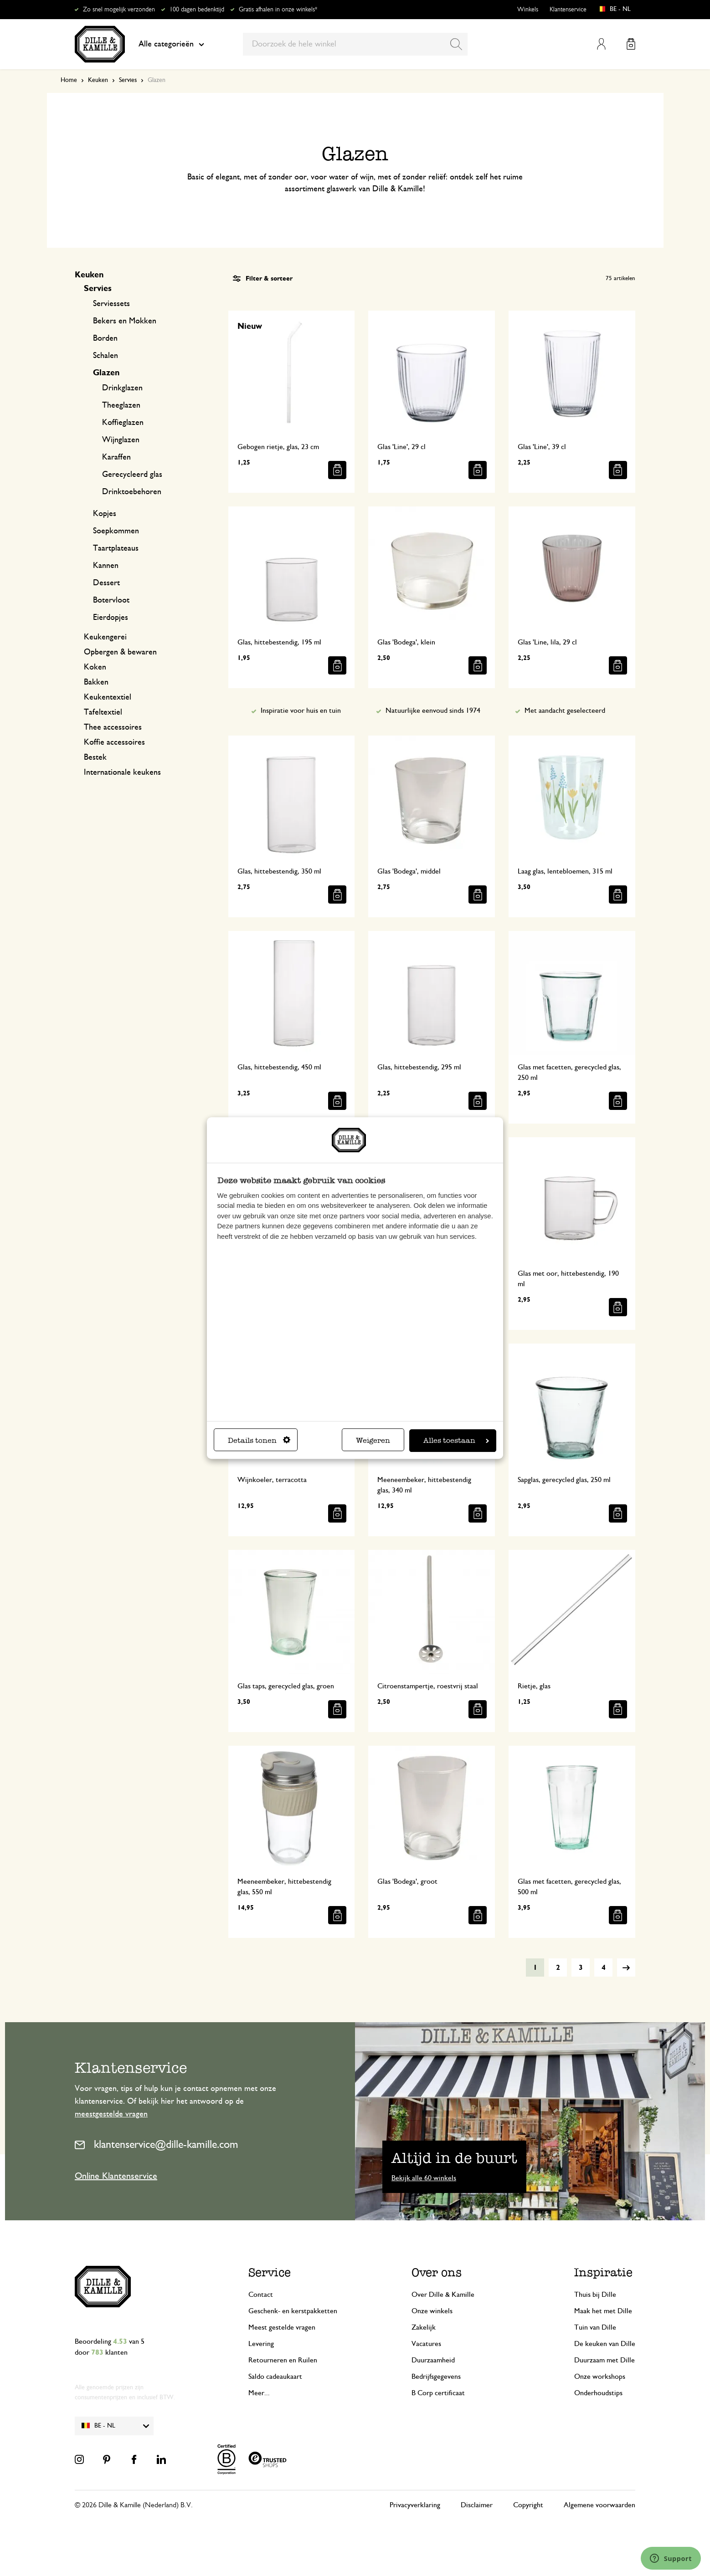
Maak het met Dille (603, 2311)
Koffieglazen (123, 423)
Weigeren (373, 1440)
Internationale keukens (122, 772)
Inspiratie (603, 2272)
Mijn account (601, 44)
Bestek (95, 757)
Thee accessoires (113, 727)
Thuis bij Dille (595, 2294)
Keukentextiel (107, 697)
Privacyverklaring (415, 2505)
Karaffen (116, 457)
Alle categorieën (171, 44)
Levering (261, 2343)
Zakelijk (424, 2327)
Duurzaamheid (433, 2360)
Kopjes (104, 514)
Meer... (259, 2393)
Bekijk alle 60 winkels (423, 2178)
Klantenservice (568, 9)
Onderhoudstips (598, 2393)
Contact (260, 2294)
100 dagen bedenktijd (197, 9)
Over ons (437, 2272)
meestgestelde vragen (111, 2114)
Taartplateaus (116, 548)
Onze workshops (599, 2376)
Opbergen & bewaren (120, 652)
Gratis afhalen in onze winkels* (278, 9)
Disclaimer (477, 2505)
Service (269, 2272)
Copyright (528, 2505)
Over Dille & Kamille (443, 2294)
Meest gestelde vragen (281, 2327)
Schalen (105, 356)
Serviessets (111, 304)
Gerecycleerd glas (132, 474)
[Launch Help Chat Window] (671, 2558)
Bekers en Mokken (124, 321)
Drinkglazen (122, 388)
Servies (128, 80)
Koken (95, 667)
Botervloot (111, 600)
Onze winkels (432, 2311)
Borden (105, 338)
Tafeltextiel (103, 712)
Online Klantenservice (116, 2176)
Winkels (527, 9)
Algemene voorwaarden (599, 2505)
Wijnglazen (120, 440)
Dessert (106, 583)
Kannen (105, 566)
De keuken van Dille (604, 2343)
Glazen (106, 373)
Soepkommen (116, 531)
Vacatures (426, 2343)
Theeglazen (121, 405)
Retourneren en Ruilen (282, 2360)
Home (69, 80)
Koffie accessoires (114, 742)
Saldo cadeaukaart (275, 2376)
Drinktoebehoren (131, 492)
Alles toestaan (456, 1440)
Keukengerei (105, 637)
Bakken (96, 682)
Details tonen (259, 1440)
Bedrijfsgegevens (436, 2376)
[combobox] (355, 44)
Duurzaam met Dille (604, 2360)
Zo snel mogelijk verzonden (119, 9)
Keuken (98, 80)
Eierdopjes (110, 617)
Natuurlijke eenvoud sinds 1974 (433, 710)
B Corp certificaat (438, 2393)
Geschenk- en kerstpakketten (292, 2311)
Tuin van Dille (595, 2327)
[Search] (456, 44)
